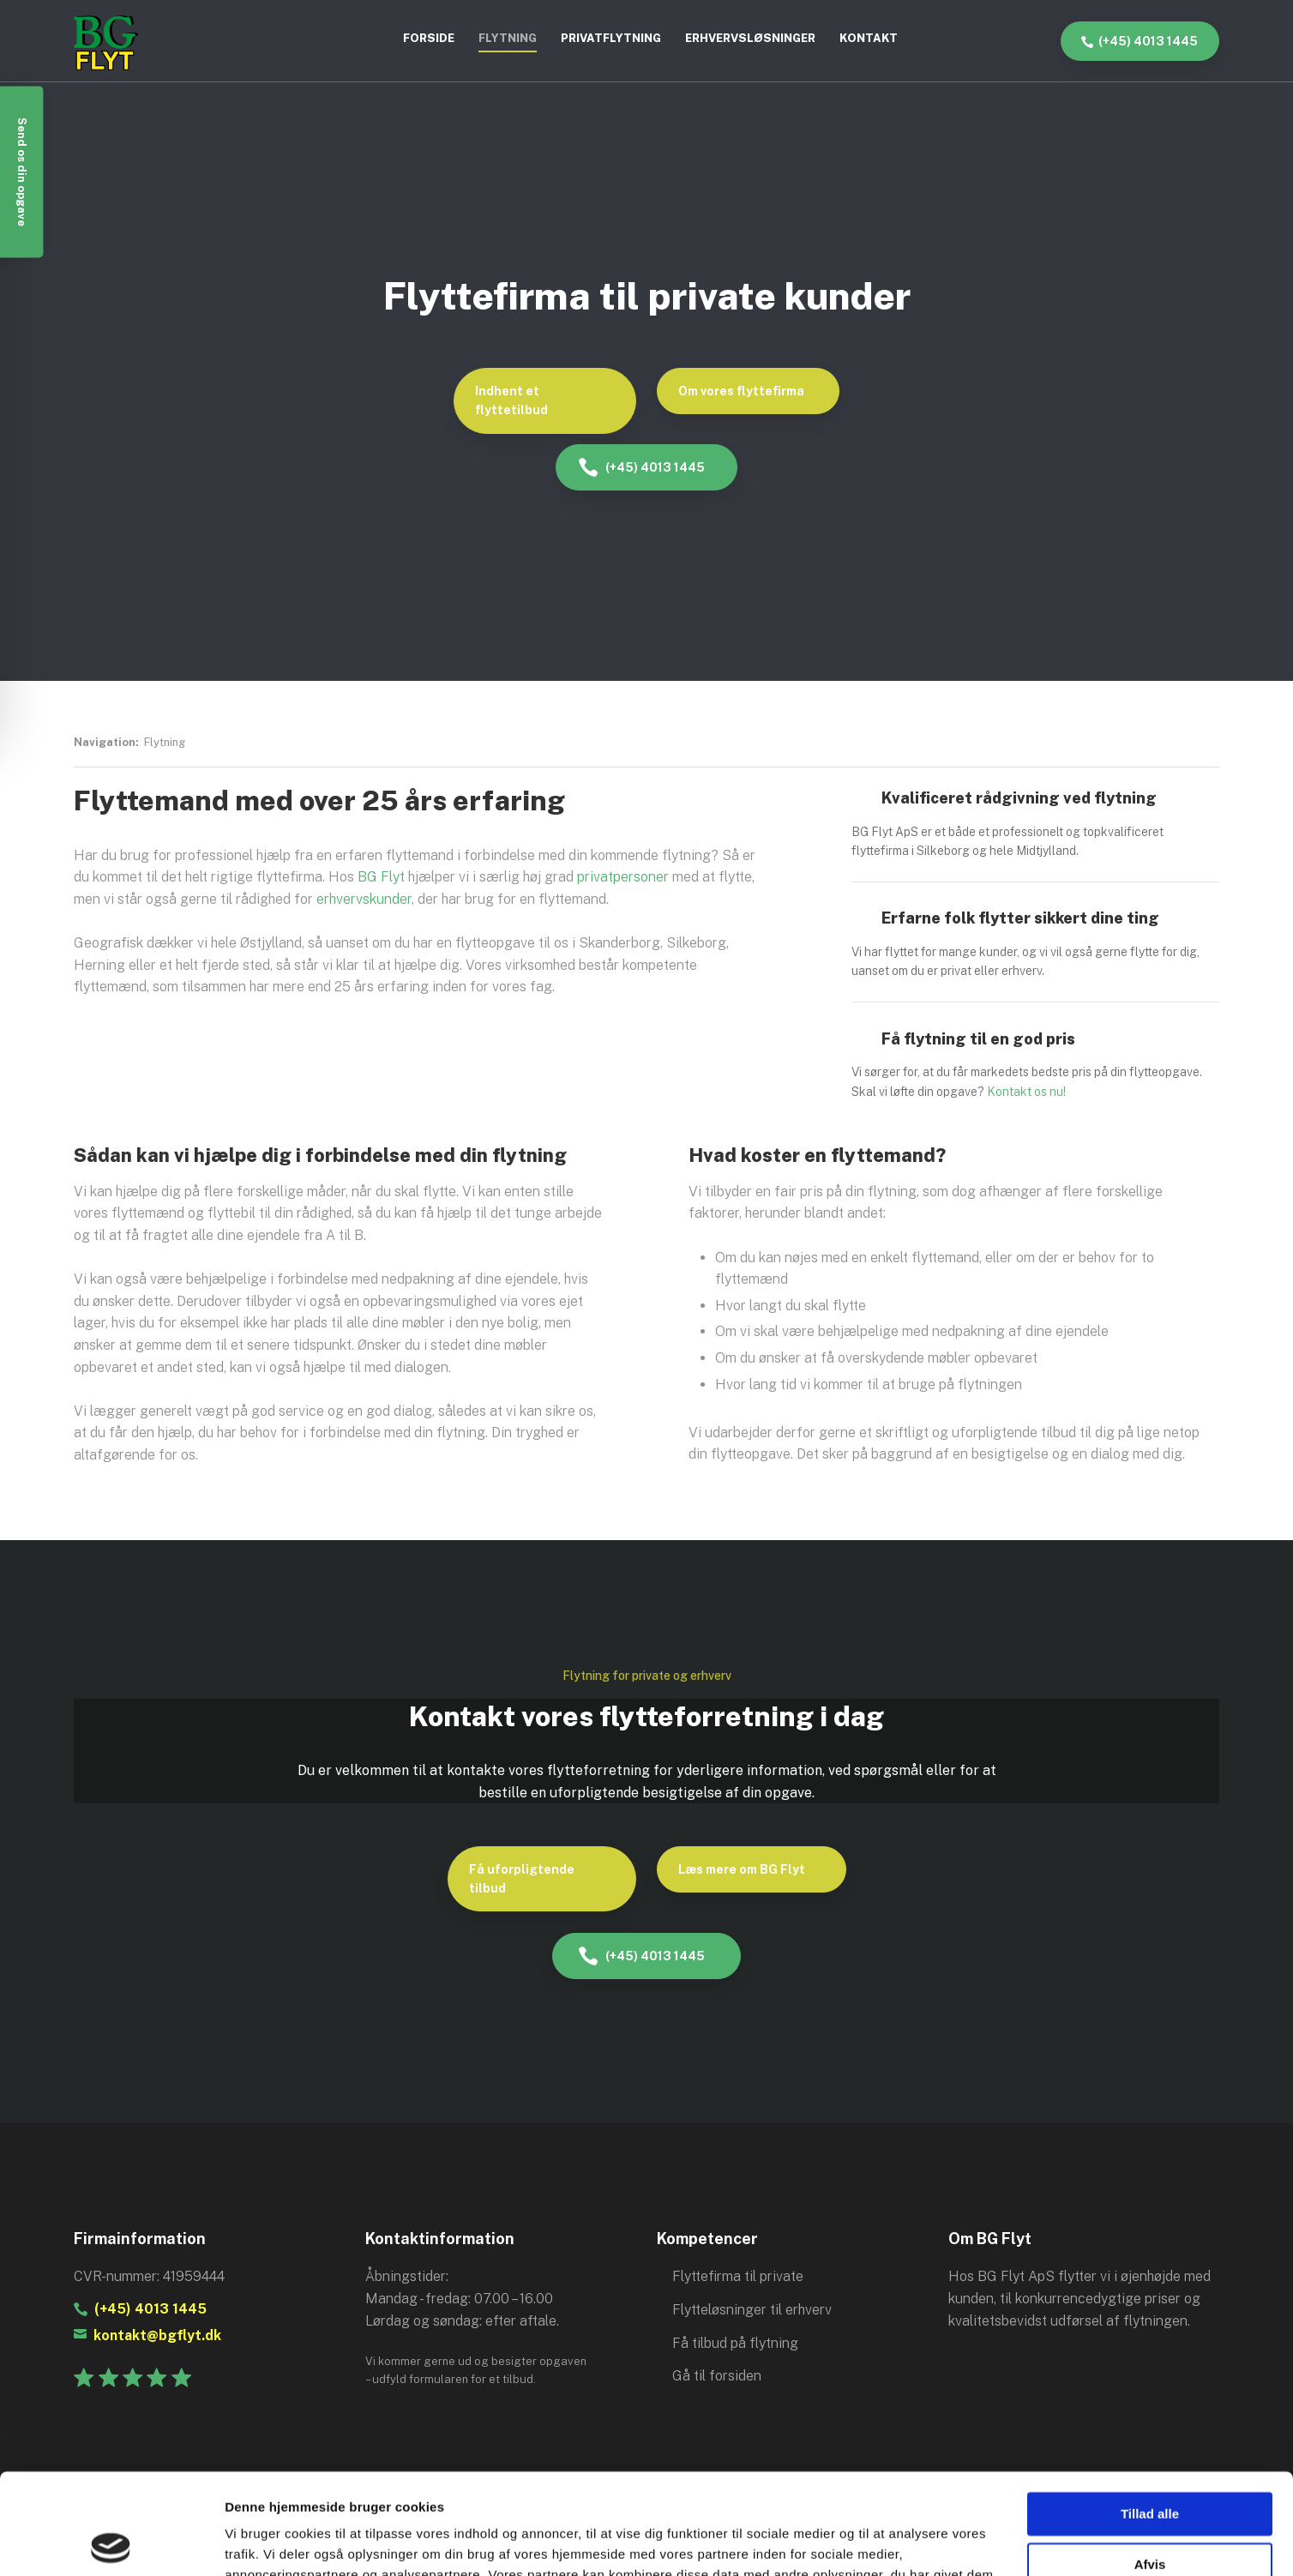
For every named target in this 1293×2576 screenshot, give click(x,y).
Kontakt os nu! (1026, 1091)
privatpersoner (623, 877)
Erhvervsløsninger (750, 38)
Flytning (507, 38)
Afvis (1150, 2463)
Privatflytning (611, 38)
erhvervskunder (364, 899)
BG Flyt (381, 877)
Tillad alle (1150, 2413)
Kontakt (868, 38)
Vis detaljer (259, 2542)
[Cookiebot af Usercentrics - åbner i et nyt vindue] (111, 2542)
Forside (428, 38)
